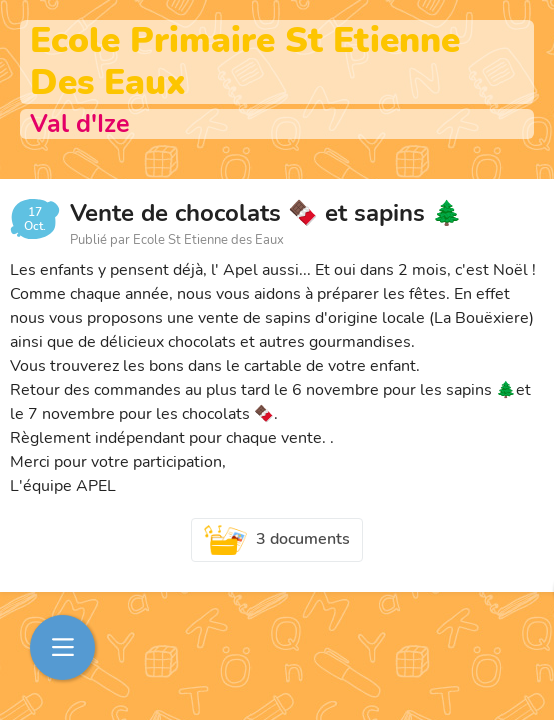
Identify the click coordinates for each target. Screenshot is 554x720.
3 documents (277, 540)
